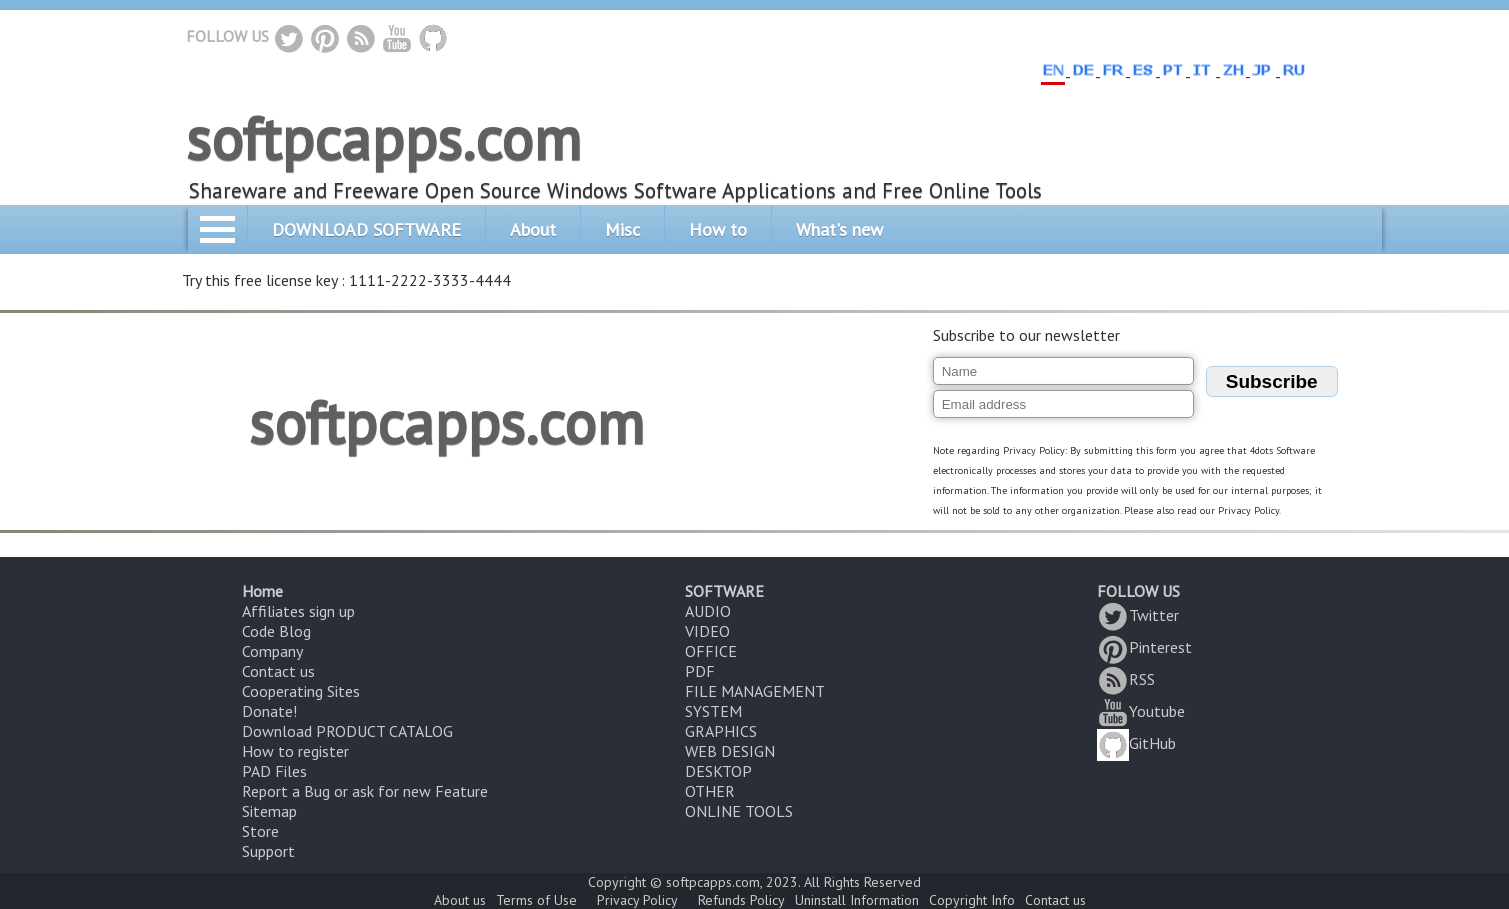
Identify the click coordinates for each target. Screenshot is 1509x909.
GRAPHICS (721, 731)
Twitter (1138, 615)
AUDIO (708, 611)
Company (272, 651)
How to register (295, 751)
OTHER (710, 791)
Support (268, 851)
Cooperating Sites (301, 691)
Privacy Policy (637, 900)
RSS (1126, 679)
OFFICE (711, 651)
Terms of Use (536, 900)
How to (718, 229)
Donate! (269, 711)
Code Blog (276, 631)
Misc (622, 229)
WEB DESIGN (730, 751)
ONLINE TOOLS (739, 811)
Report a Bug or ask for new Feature (365, 791)
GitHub (1136, 743)
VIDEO (707, 631)
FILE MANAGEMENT (755, 691)
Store (260, 831)
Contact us (278, 671)
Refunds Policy (741, 900)
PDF (700, 671)
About (533, 229)
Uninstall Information (857, 900)
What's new (839, 229)
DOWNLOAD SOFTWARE (366, 229)
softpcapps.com (383, 138)
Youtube (1141, 711)
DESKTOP (718, 771)
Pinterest (1144, 647)
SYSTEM (713, 711)
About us (460, 900)
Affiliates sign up (298, 611)
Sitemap (269, 811)
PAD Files (274, 771)
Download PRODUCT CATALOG (347, 731)
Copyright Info (972, 900)
